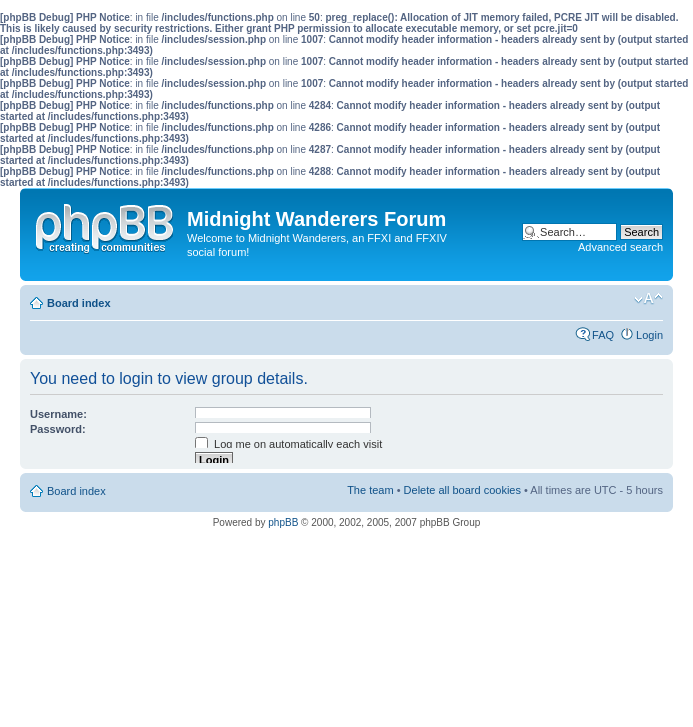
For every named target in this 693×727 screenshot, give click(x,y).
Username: (58, 414)
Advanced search (620, 247)
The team (370, 490)
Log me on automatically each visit (288, 444)
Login (649, 335)
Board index (79, 303)
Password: (58, 429)
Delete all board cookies (462, 490)
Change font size (648, 299)
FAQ (603, 335)
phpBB (283, 522)
